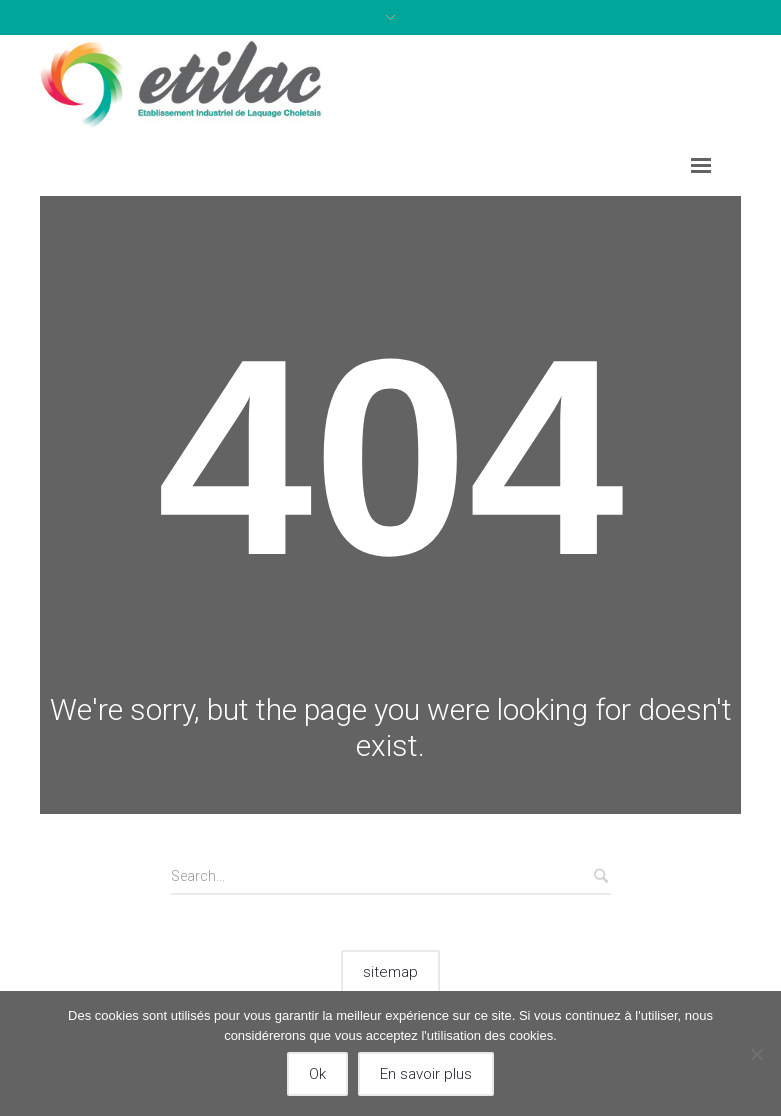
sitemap (390, 972)
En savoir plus (426, 1074)
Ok (317, 1074)
